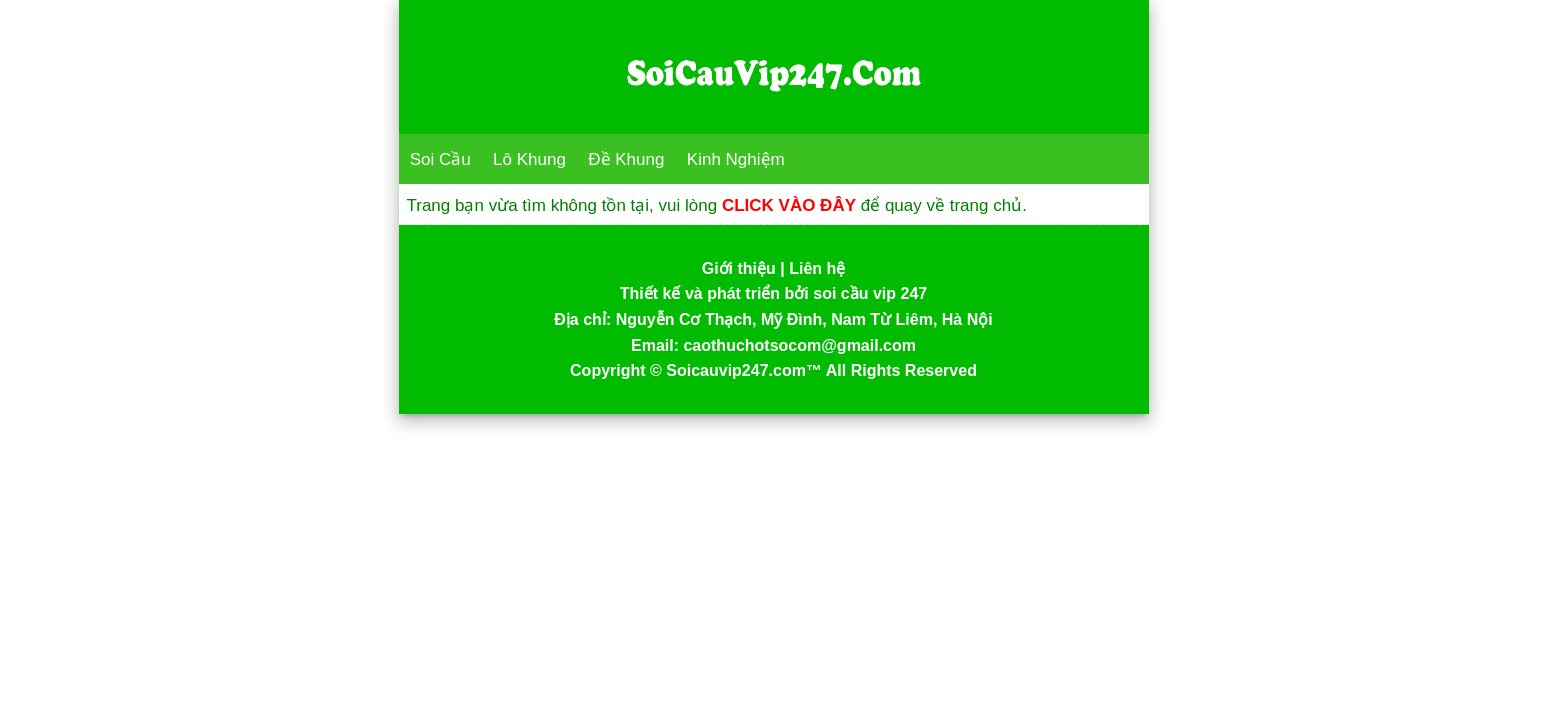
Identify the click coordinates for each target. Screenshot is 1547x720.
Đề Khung (626, 159)
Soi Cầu (440, 159)
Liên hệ (817, 268)
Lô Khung (529, 159)
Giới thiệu (739, 268)
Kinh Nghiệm (736, 159)
